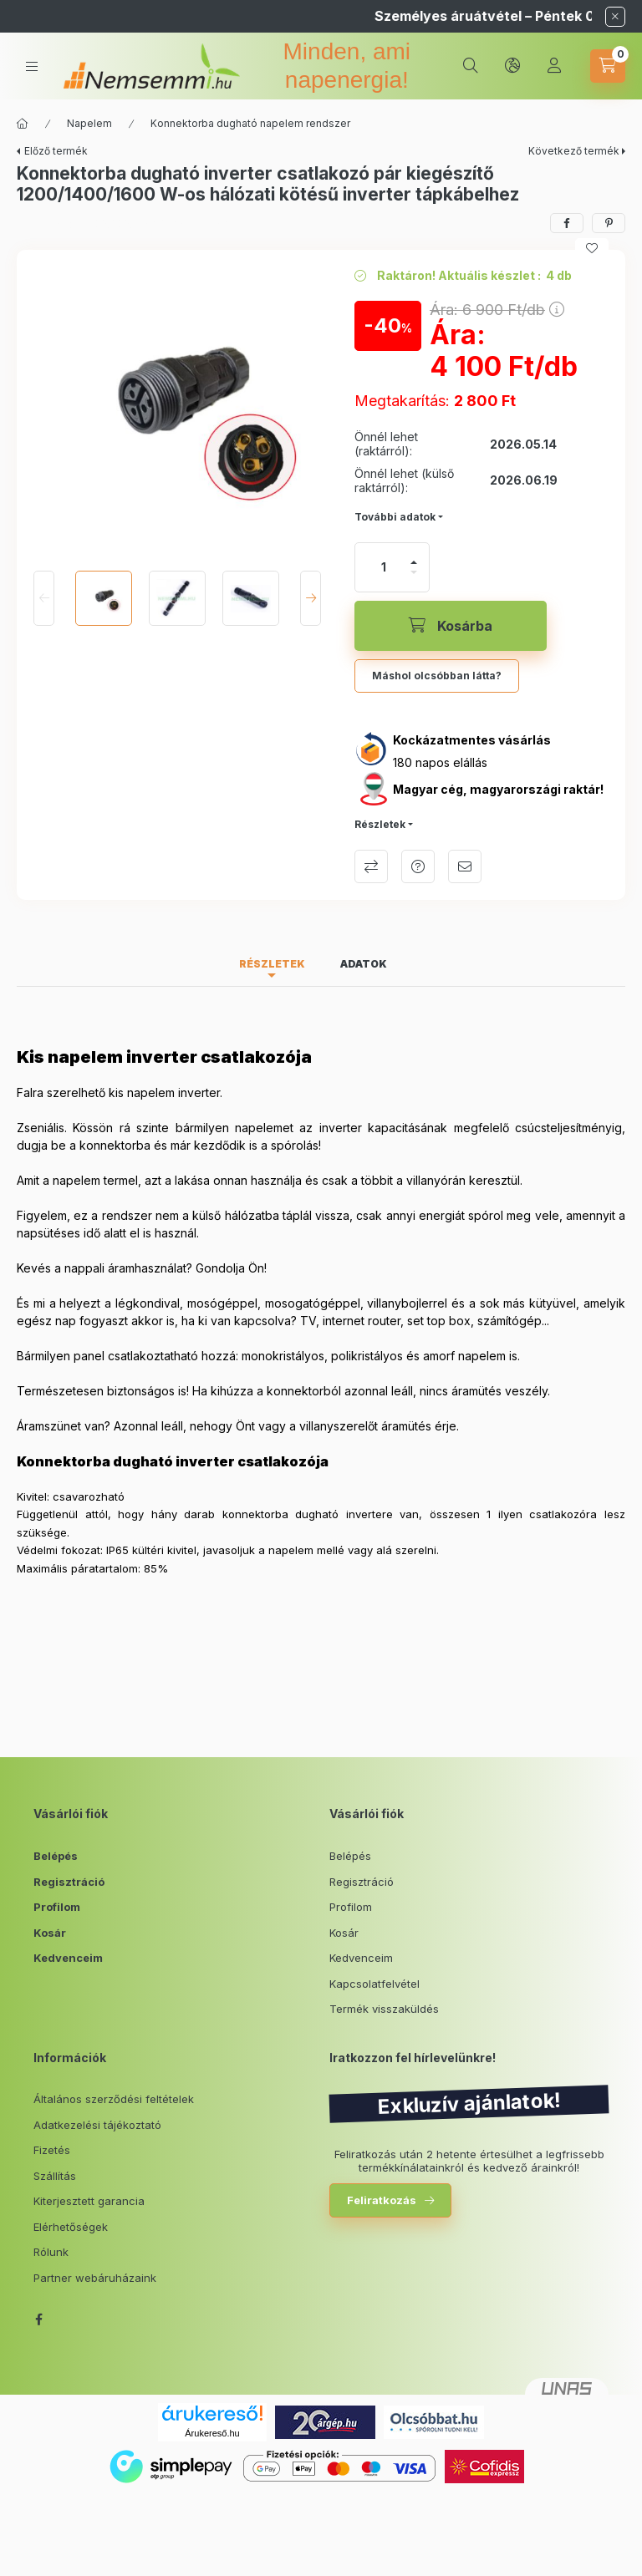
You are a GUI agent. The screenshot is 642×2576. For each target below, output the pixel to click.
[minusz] (413, 572)
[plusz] (413, 562)
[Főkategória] (22, 123)
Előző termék (56, 151)
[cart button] (607, 66)
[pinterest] (608, 223)
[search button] (470, 66)
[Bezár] (615, 17)
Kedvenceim (68, 1957)
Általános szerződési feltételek (113, 2099)
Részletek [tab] (272, 964)
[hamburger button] (32, 66)
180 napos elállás (440, 762)
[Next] (310, 598)
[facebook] (566, 223)
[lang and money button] (512, 66)
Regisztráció (68, 1881)
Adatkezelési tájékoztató (97, 2124)
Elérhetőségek (70, 2226)
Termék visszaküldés (384, 2008)
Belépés (55, 1855)
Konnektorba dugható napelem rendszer (250, 123)
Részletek (379, 824)
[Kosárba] (450, 626)
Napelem (89, 123)
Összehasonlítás (371, 866)
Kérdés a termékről (418, 866)
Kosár (49, 1932)
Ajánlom (465, 866)
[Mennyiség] (383, 567)
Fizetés (51, 2150)
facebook (38, 2319)
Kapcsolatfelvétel (374, 1983)
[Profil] (554, 66)
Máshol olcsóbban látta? (437, 675)
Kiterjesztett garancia (89, 2201)
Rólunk (51, 2251)
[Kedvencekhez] (592, 248)
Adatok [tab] (363, 964)
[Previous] (43, 598)
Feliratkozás (381, 2200)
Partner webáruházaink (94, 2277)
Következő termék (573, 151)
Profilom (56, 1906)
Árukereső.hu (212, 2433)
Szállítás (54, 2175)
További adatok (395, 517)
